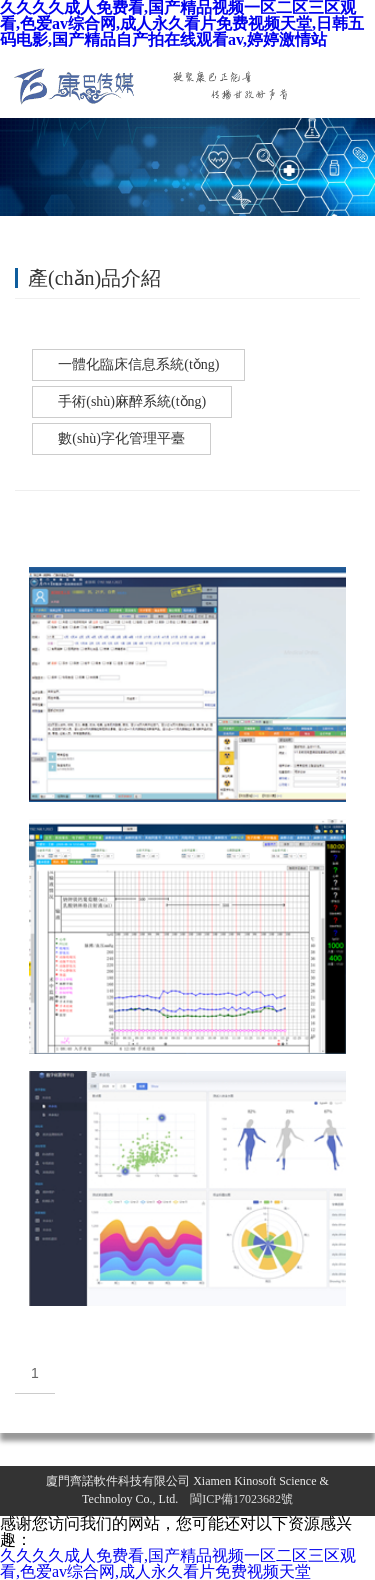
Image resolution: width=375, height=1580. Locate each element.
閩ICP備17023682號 (241, 1499)
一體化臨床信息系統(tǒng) (138, 364)
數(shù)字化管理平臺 (121, 438)
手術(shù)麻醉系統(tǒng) (132, 401)
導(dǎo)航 (353, 83)
